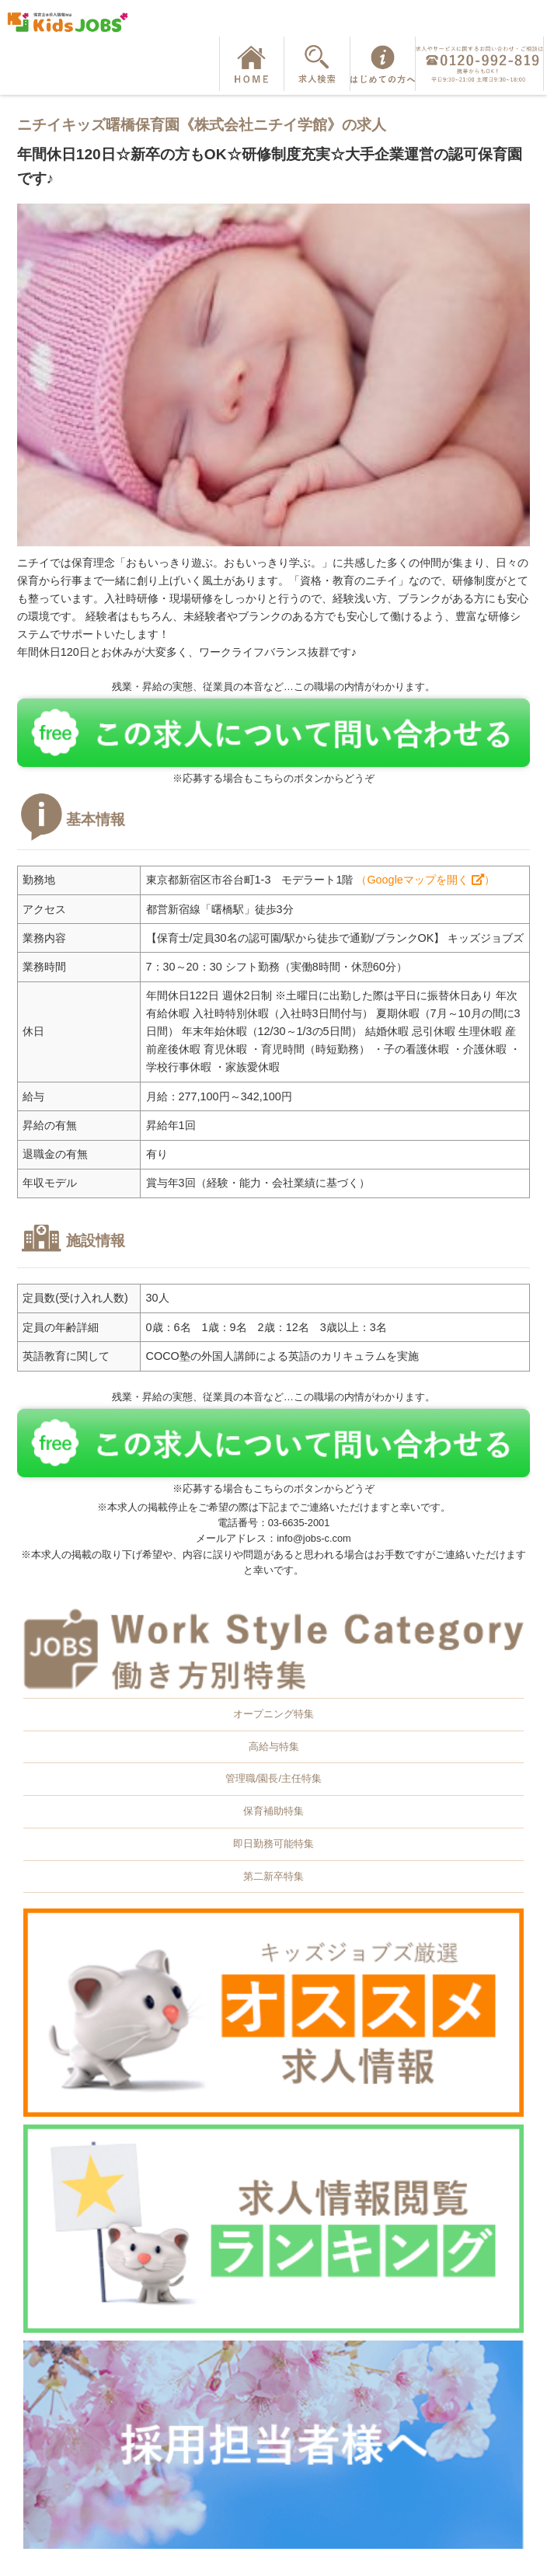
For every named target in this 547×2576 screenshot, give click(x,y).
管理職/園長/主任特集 (273, 1778)
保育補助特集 (273, 1811)
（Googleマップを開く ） (425, 879)
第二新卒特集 (273, 1876)
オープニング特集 (273, 1714)
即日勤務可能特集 (273, 1843)
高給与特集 (274, 1746)
